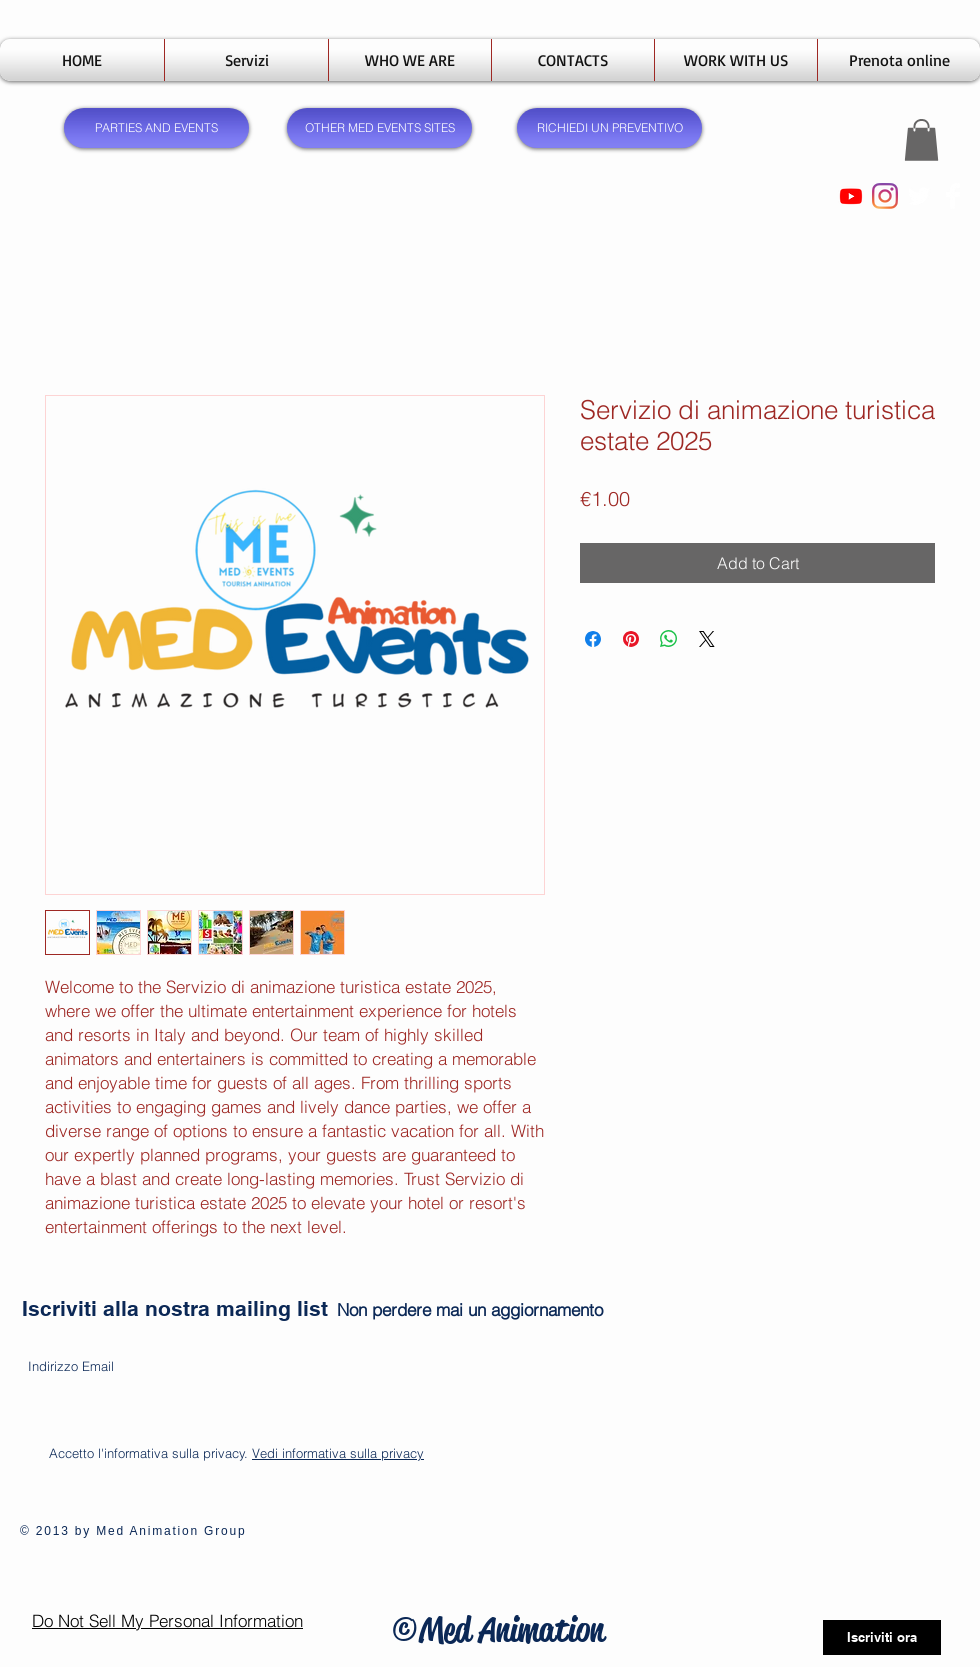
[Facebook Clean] (953, 196)
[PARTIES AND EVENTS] (156, 128)
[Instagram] (885, 196)
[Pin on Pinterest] (631, 639)
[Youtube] (851, 196)
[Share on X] (707, 639)
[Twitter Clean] (919, 196)
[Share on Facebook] (593, 639)
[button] (921, 140)
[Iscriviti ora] (882, 1637)
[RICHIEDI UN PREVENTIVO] (609, 128)
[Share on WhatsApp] (669, 639)
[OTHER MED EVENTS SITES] (379, 128)
